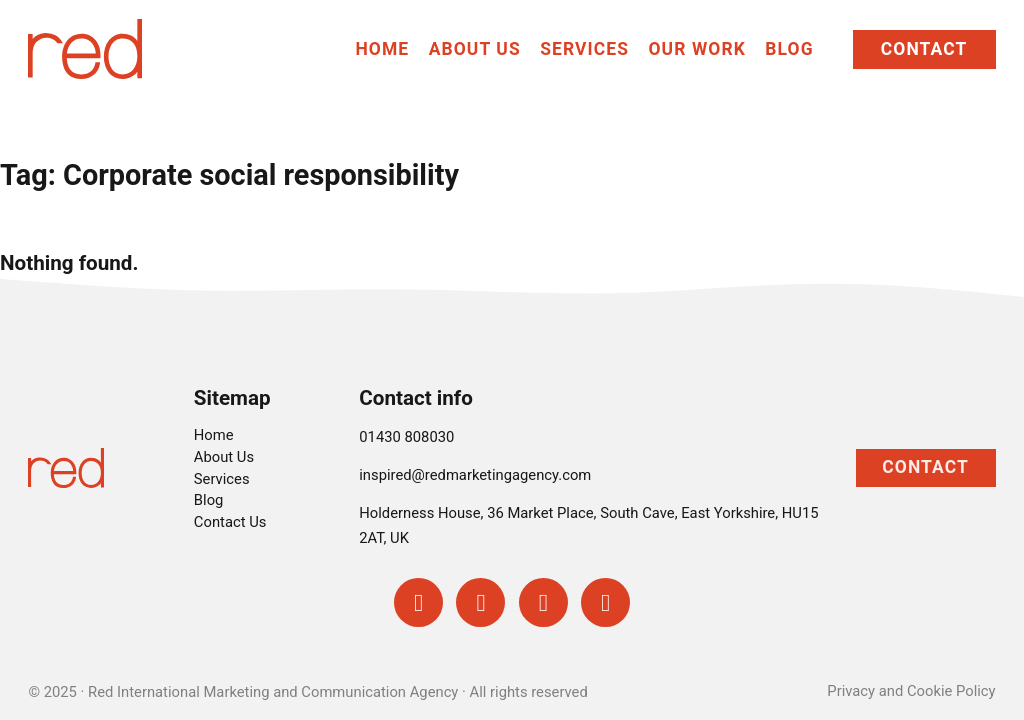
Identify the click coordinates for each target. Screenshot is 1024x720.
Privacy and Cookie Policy (911, 691)
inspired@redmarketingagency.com (475, 475)
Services (584, 49)
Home (382, 49)
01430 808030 (406, 437)
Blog (789, 49)
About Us (475, 49)
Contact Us (230, 522)
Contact (924, 49)
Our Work (697, 49)
